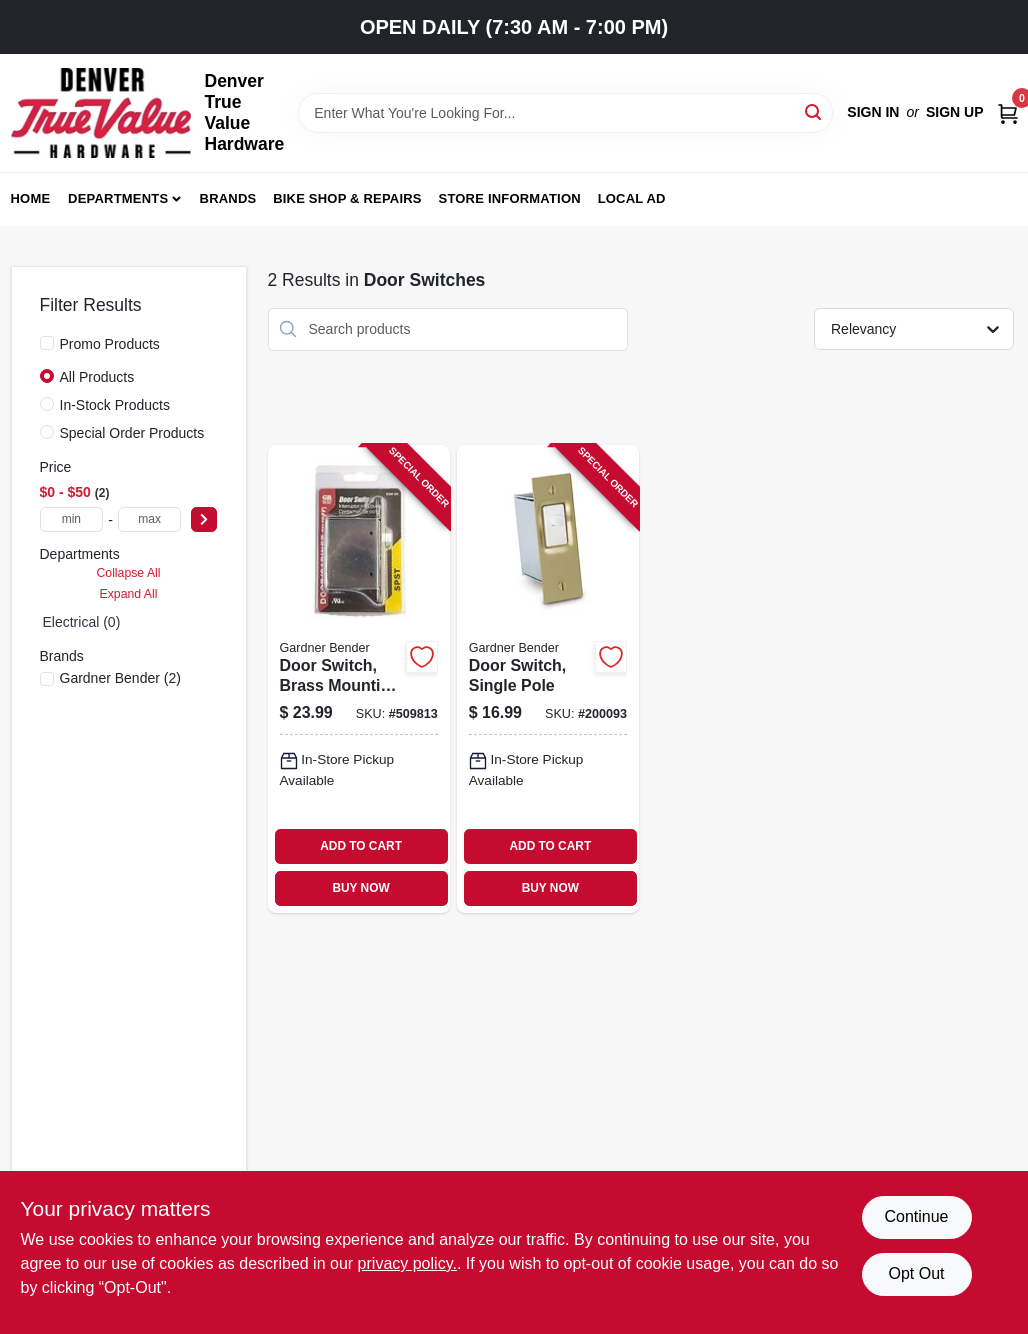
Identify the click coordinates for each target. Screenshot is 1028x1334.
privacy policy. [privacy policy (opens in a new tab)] (407, 1263)
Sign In (873, 112)
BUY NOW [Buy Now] (360, 888)
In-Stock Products (115, 405)
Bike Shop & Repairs (347, 198)
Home (31, 198)
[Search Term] (565, 113)
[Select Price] (204, 519)
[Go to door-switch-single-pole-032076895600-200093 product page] (548, 679)
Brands (228, 198)
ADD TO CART (361, 846)
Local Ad (632, 198)
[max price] (150, 519)
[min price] (72, 519)
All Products (97, 377)
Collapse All (128, 573)
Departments (118, 198)
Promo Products (110, 344)
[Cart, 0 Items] (1008, 112)
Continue (916, 1216)
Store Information (510, 198)
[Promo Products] (47, 343)
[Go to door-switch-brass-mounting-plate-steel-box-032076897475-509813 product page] (359, 679)
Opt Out (916, 1273)
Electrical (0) (82, 622)
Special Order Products (132, 433)
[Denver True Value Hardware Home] (101, 113)
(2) (120, 678)
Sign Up (955, 112)
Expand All (129, 594)
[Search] (814, 111)
